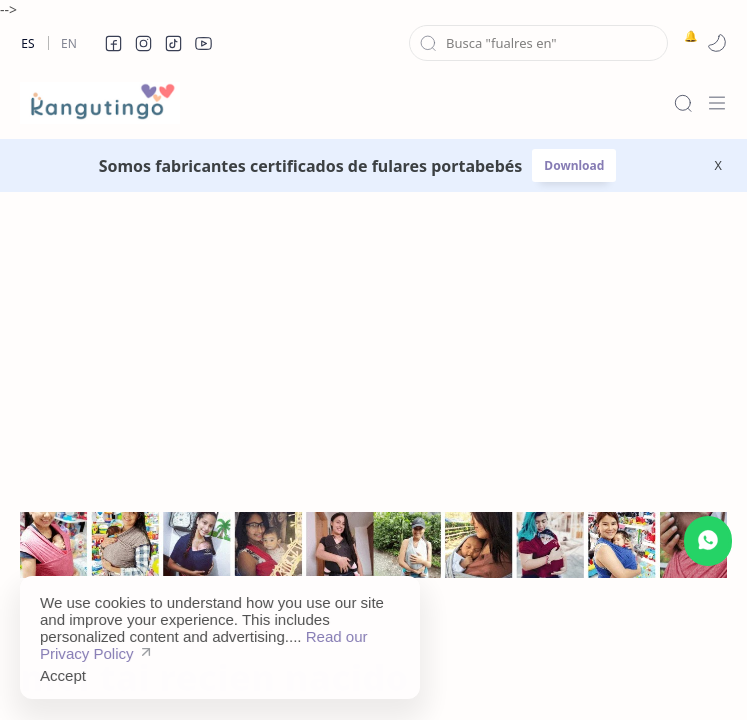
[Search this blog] (538, 43)
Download (574, 165)
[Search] (683, 103)
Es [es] (27, 43)
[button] (113, 43)
